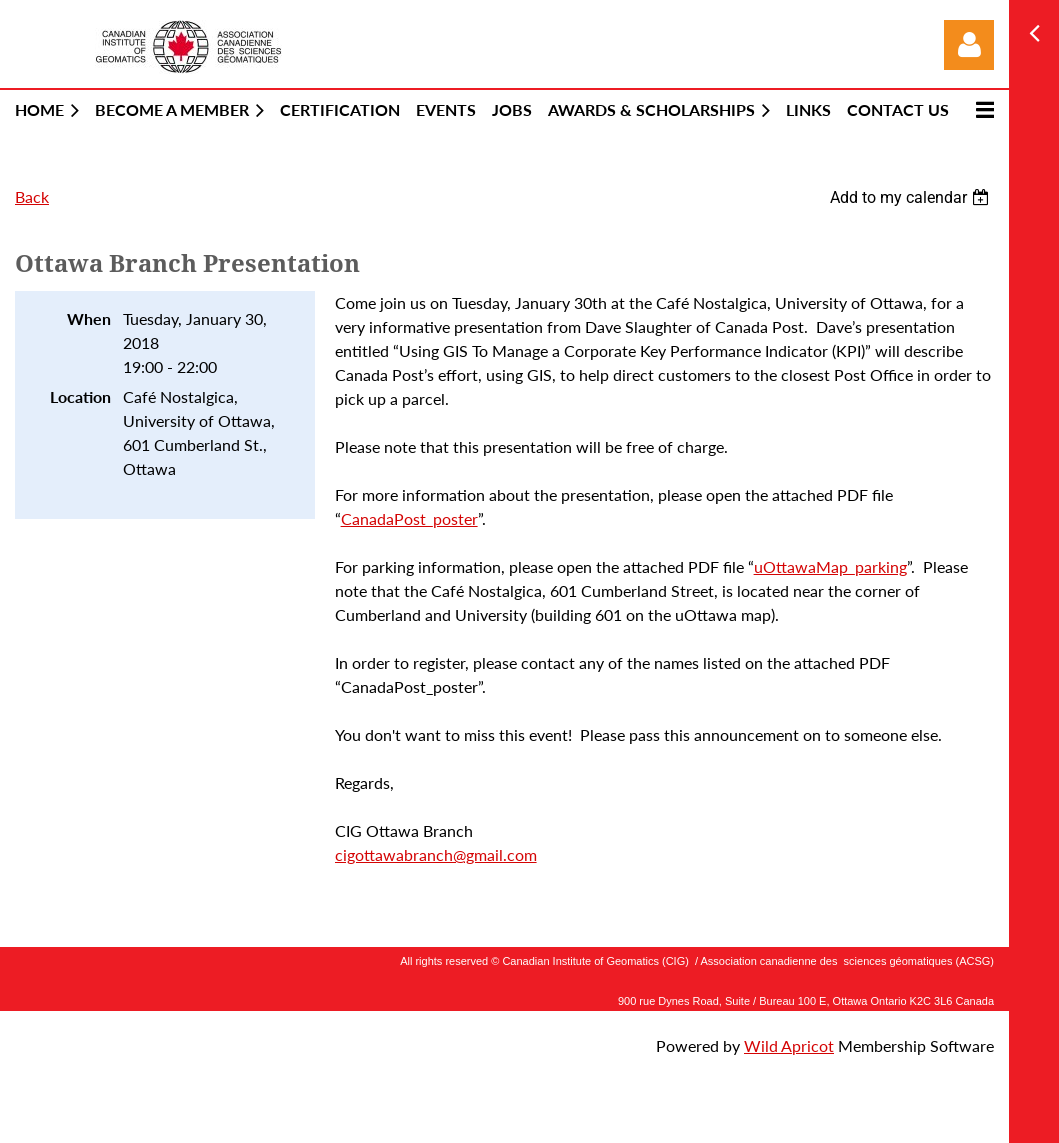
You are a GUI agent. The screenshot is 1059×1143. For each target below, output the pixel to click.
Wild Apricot (789, 1045)
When (89, 318)
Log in (969, 45)
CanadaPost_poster (409, 518)
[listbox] (912, 197)
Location (80, 396)
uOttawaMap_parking (830, 566)
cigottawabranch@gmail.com (436, 854)
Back (32, 196)
